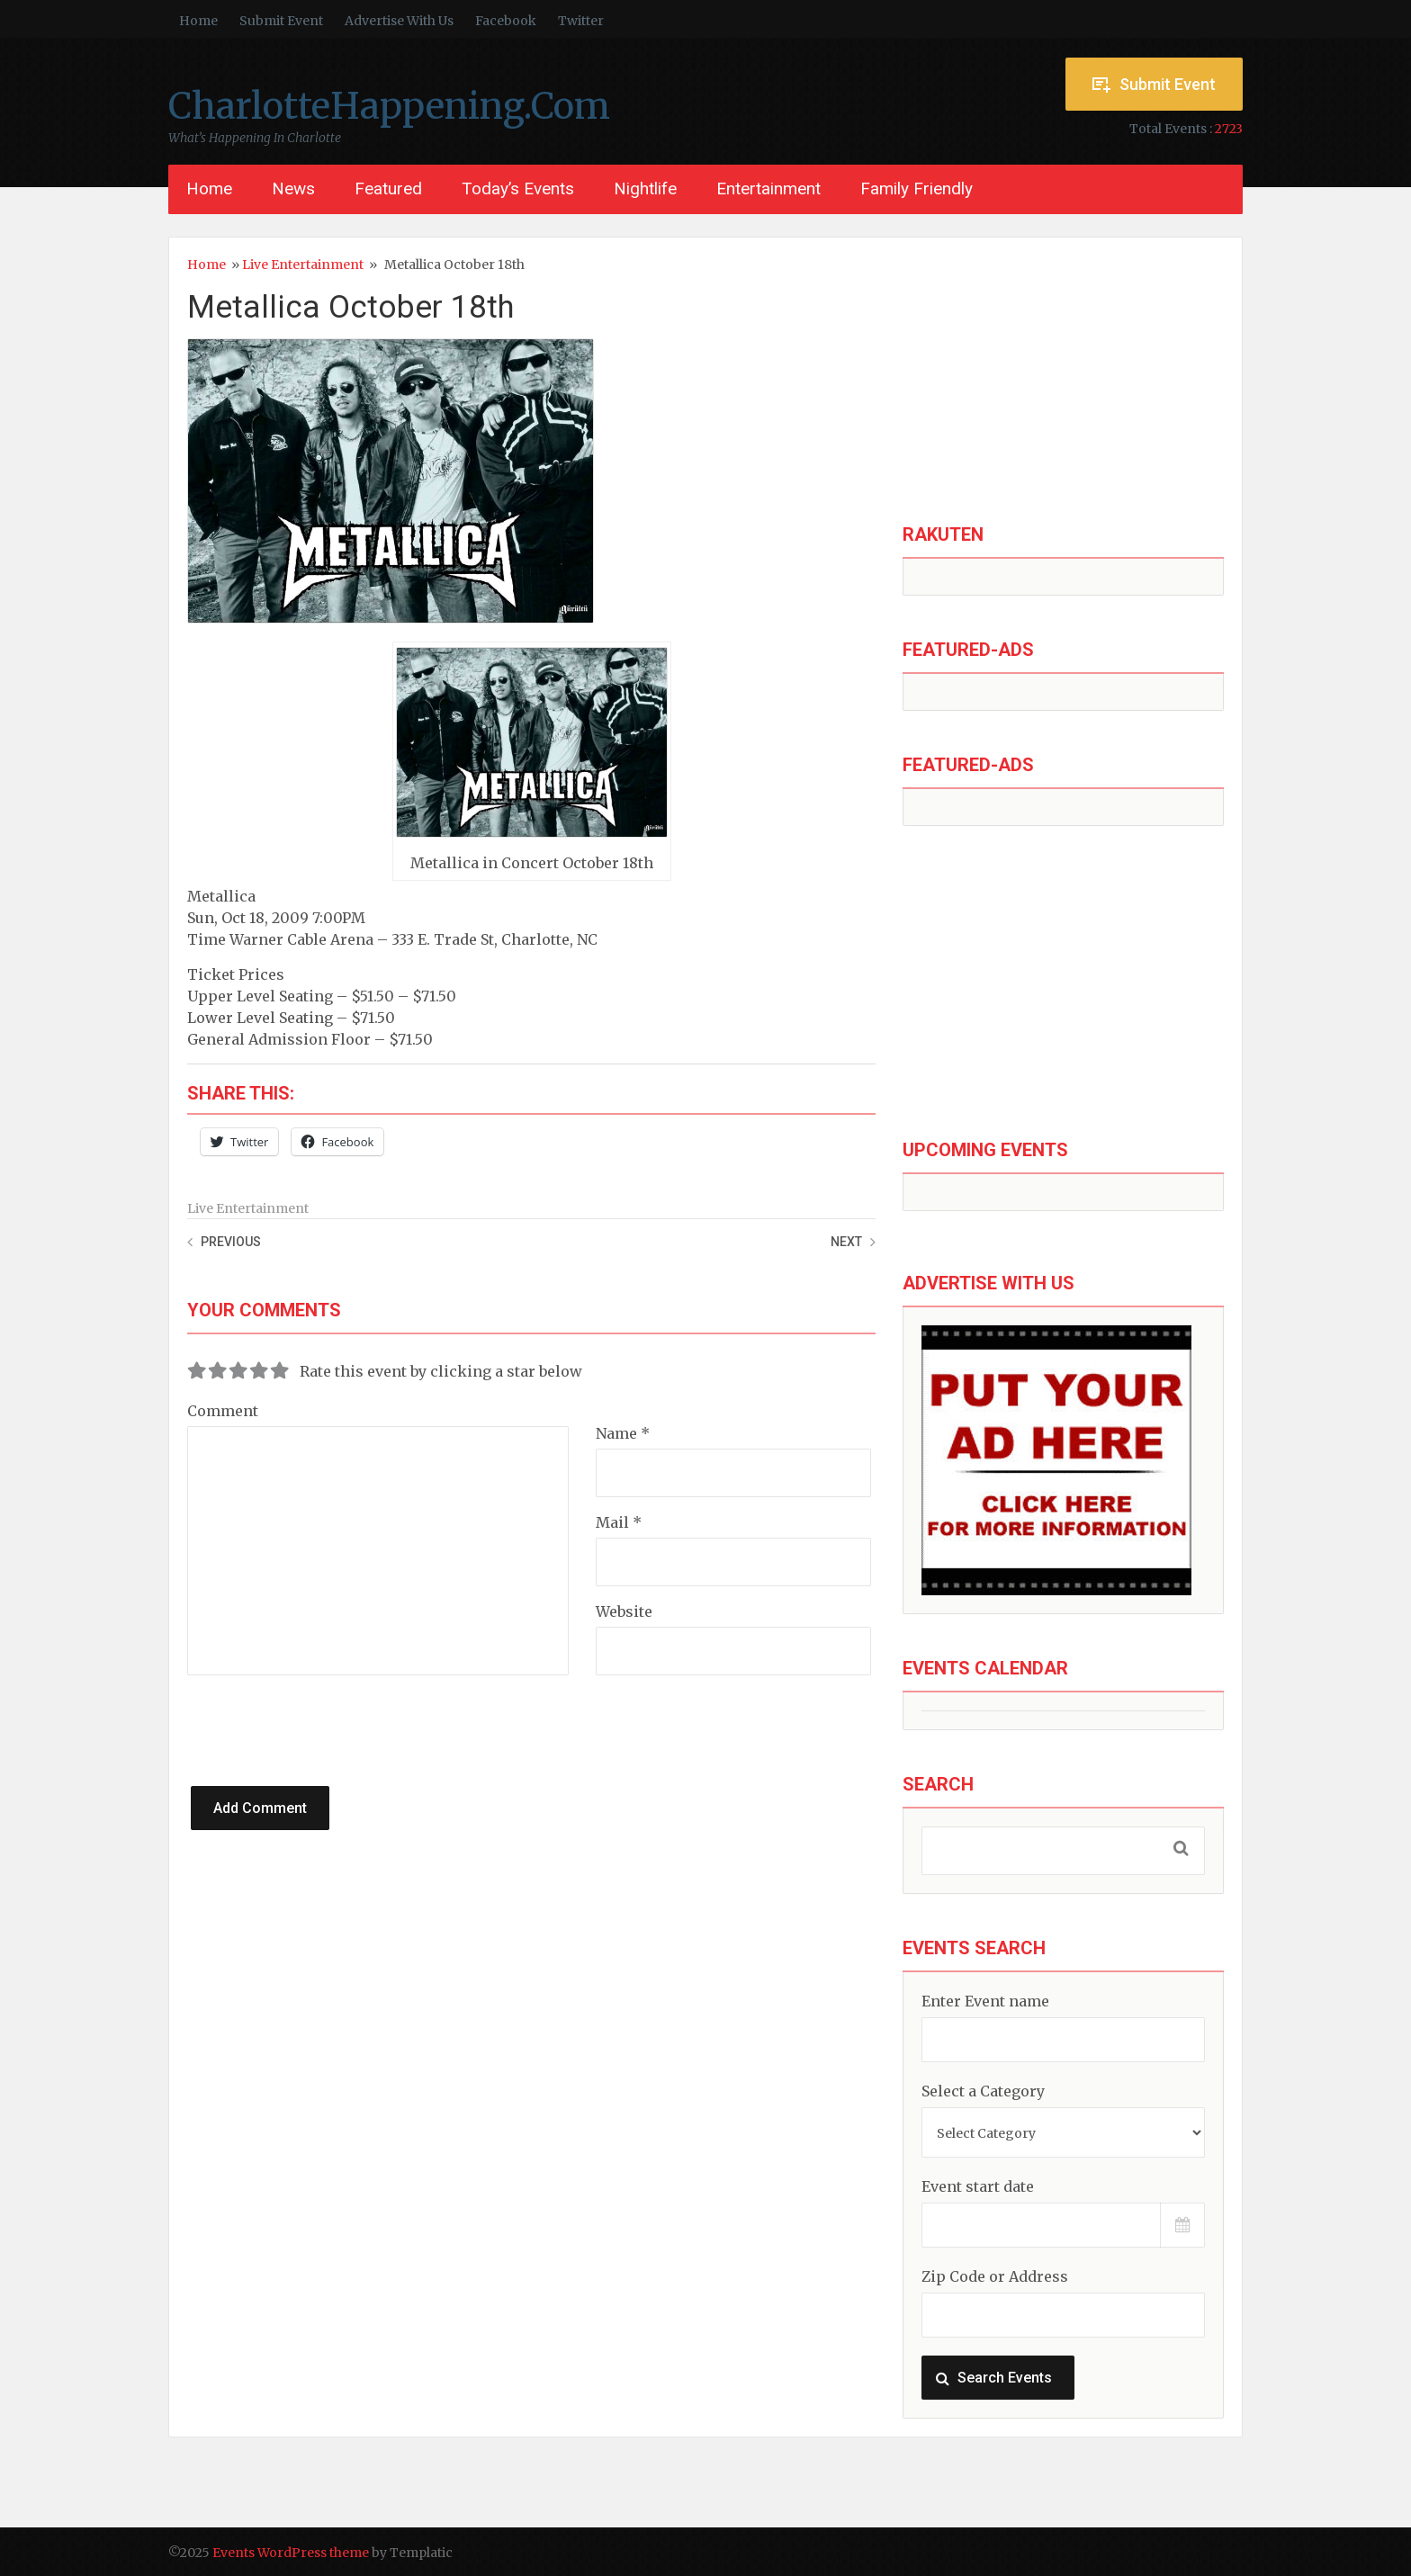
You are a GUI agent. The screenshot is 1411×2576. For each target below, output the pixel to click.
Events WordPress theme (290, 2553)
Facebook (505, 21)
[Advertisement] (1063, 381)
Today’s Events (518, 188)
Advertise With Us (399, 21)
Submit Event (281, 21)
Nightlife (645, 188)
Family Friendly (916, 188)
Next (846, 1241)
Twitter (581, 21)
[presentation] (358, 1710)
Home (198, 21)
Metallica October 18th (350, 307)
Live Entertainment (303, 264)
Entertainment (768, 188)
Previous (231, 1241)
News (293, 188)
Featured (388, 188)
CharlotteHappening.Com (389, 106)
